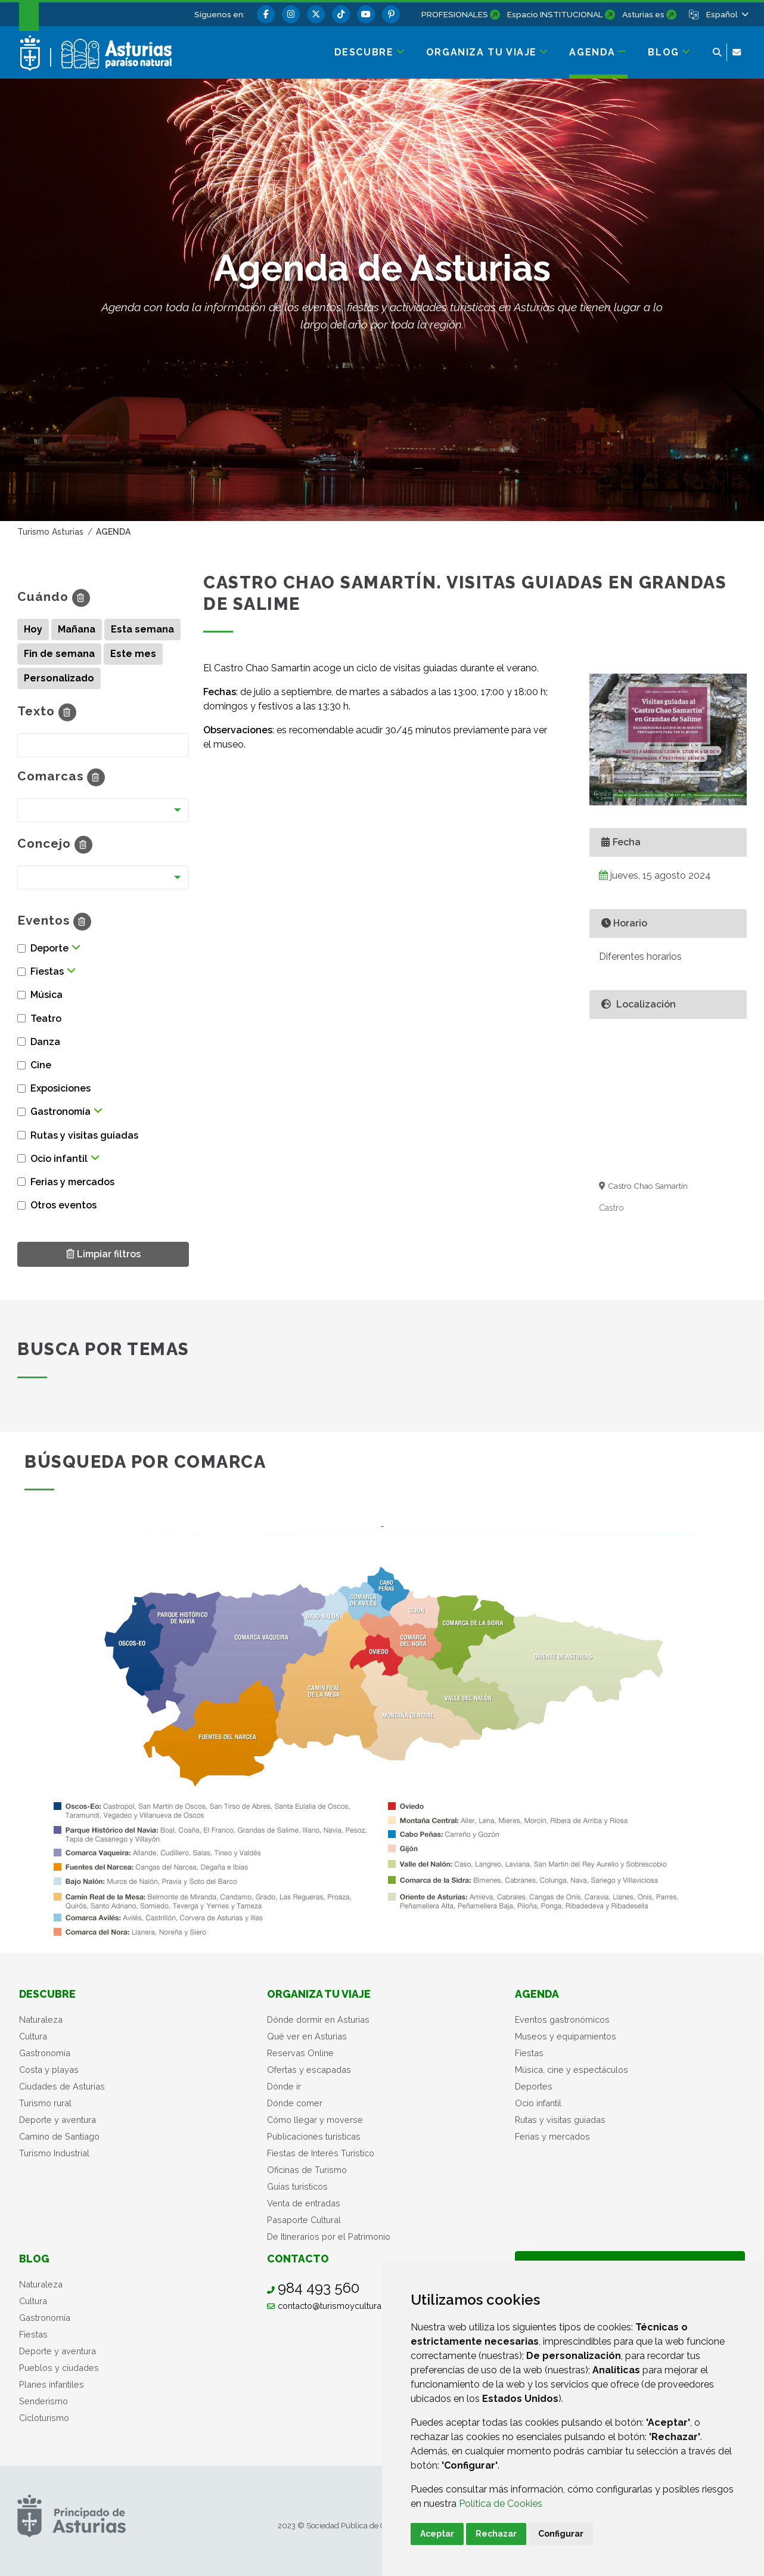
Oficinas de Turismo (307, 2170)
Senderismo (43, 2401)
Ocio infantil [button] (59, 1158)
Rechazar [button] (496, 2533)
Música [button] (46, 994)
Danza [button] (45, 1041)
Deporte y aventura (57, 2120)
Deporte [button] (49, 948)
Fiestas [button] (47, 971)
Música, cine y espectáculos (571, 2069)
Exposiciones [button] (60, 1088)
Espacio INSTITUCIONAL (555, 14)
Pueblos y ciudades (59, 2368)
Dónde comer (294, 2103)
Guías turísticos (297, 2186)
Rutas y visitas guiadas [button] (84, 1135)
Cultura (33, 2036)
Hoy (33, 629)
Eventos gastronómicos (562, 2019)
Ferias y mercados (552, 2136)
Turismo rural (45, 2103)
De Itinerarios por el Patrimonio (328, 2236)
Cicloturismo (44, 2418)
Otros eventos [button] (63, 1205)
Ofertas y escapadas (309, 2069)
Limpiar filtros (103, 1253)
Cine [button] (40, 1065)
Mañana (76, 629)
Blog (34, 2258)
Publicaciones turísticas (314, 2136)
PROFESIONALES (454, 14)
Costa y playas (49, 2069)
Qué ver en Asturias (307, 2036)
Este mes (133, 653)
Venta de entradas (303, 2203)
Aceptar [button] (437, 2533)
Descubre (47, 1994)
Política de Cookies (500, 2503)
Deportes (533, 2086)
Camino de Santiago (59, 2136)
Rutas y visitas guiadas (560, 2120)
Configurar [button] (560, 2533)
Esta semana (142, 629)
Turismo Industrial (54, 2153)
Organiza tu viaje (319, 1994)
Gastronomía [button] (60, 1111)
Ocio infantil (538, 2103)
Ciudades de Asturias (62, 2086)
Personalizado (59, 678)
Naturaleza (41, 2019)
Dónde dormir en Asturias (318, 2019)
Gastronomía (44, 2053)
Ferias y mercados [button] (72, 1182)
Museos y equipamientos (565, 2036)
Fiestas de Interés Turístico (320, 2153)
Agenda (537, 1994)
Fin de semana (59, 653)
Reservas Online (300, 2053)
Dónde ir (284, 2086)
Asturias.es (643, 14)
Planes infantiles (51, 2384)
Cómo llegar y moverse (315, 2120)
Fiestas (529, 2053)
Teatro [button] (45, 1018)
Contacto (298, 2258)
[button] (726, 14)
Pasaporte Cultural (304, 2220)
